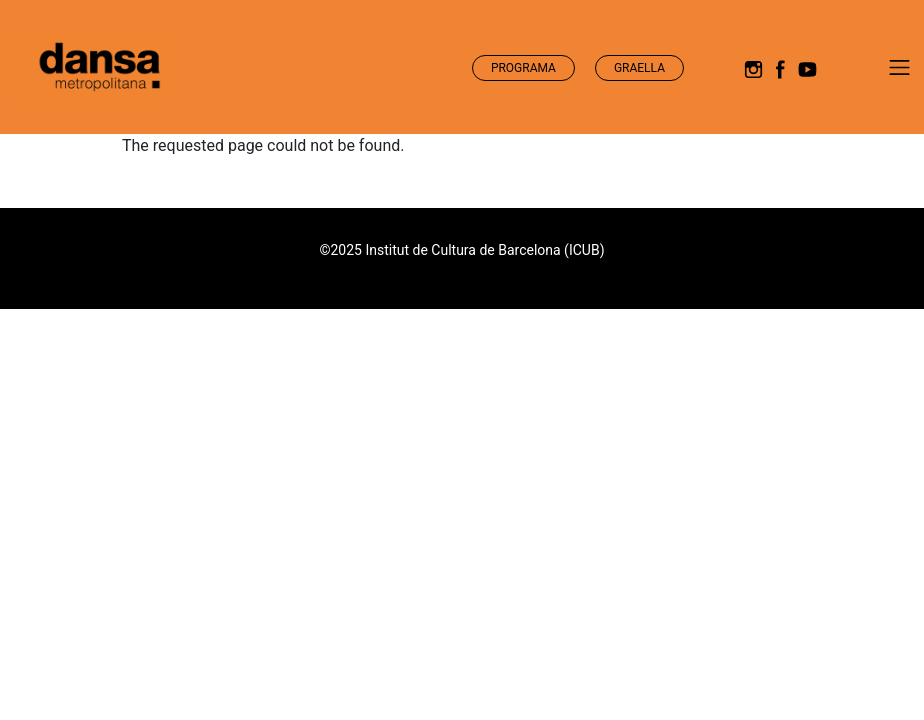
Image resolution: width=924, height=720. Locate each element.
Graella (639, 68)
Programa (523, 68)
